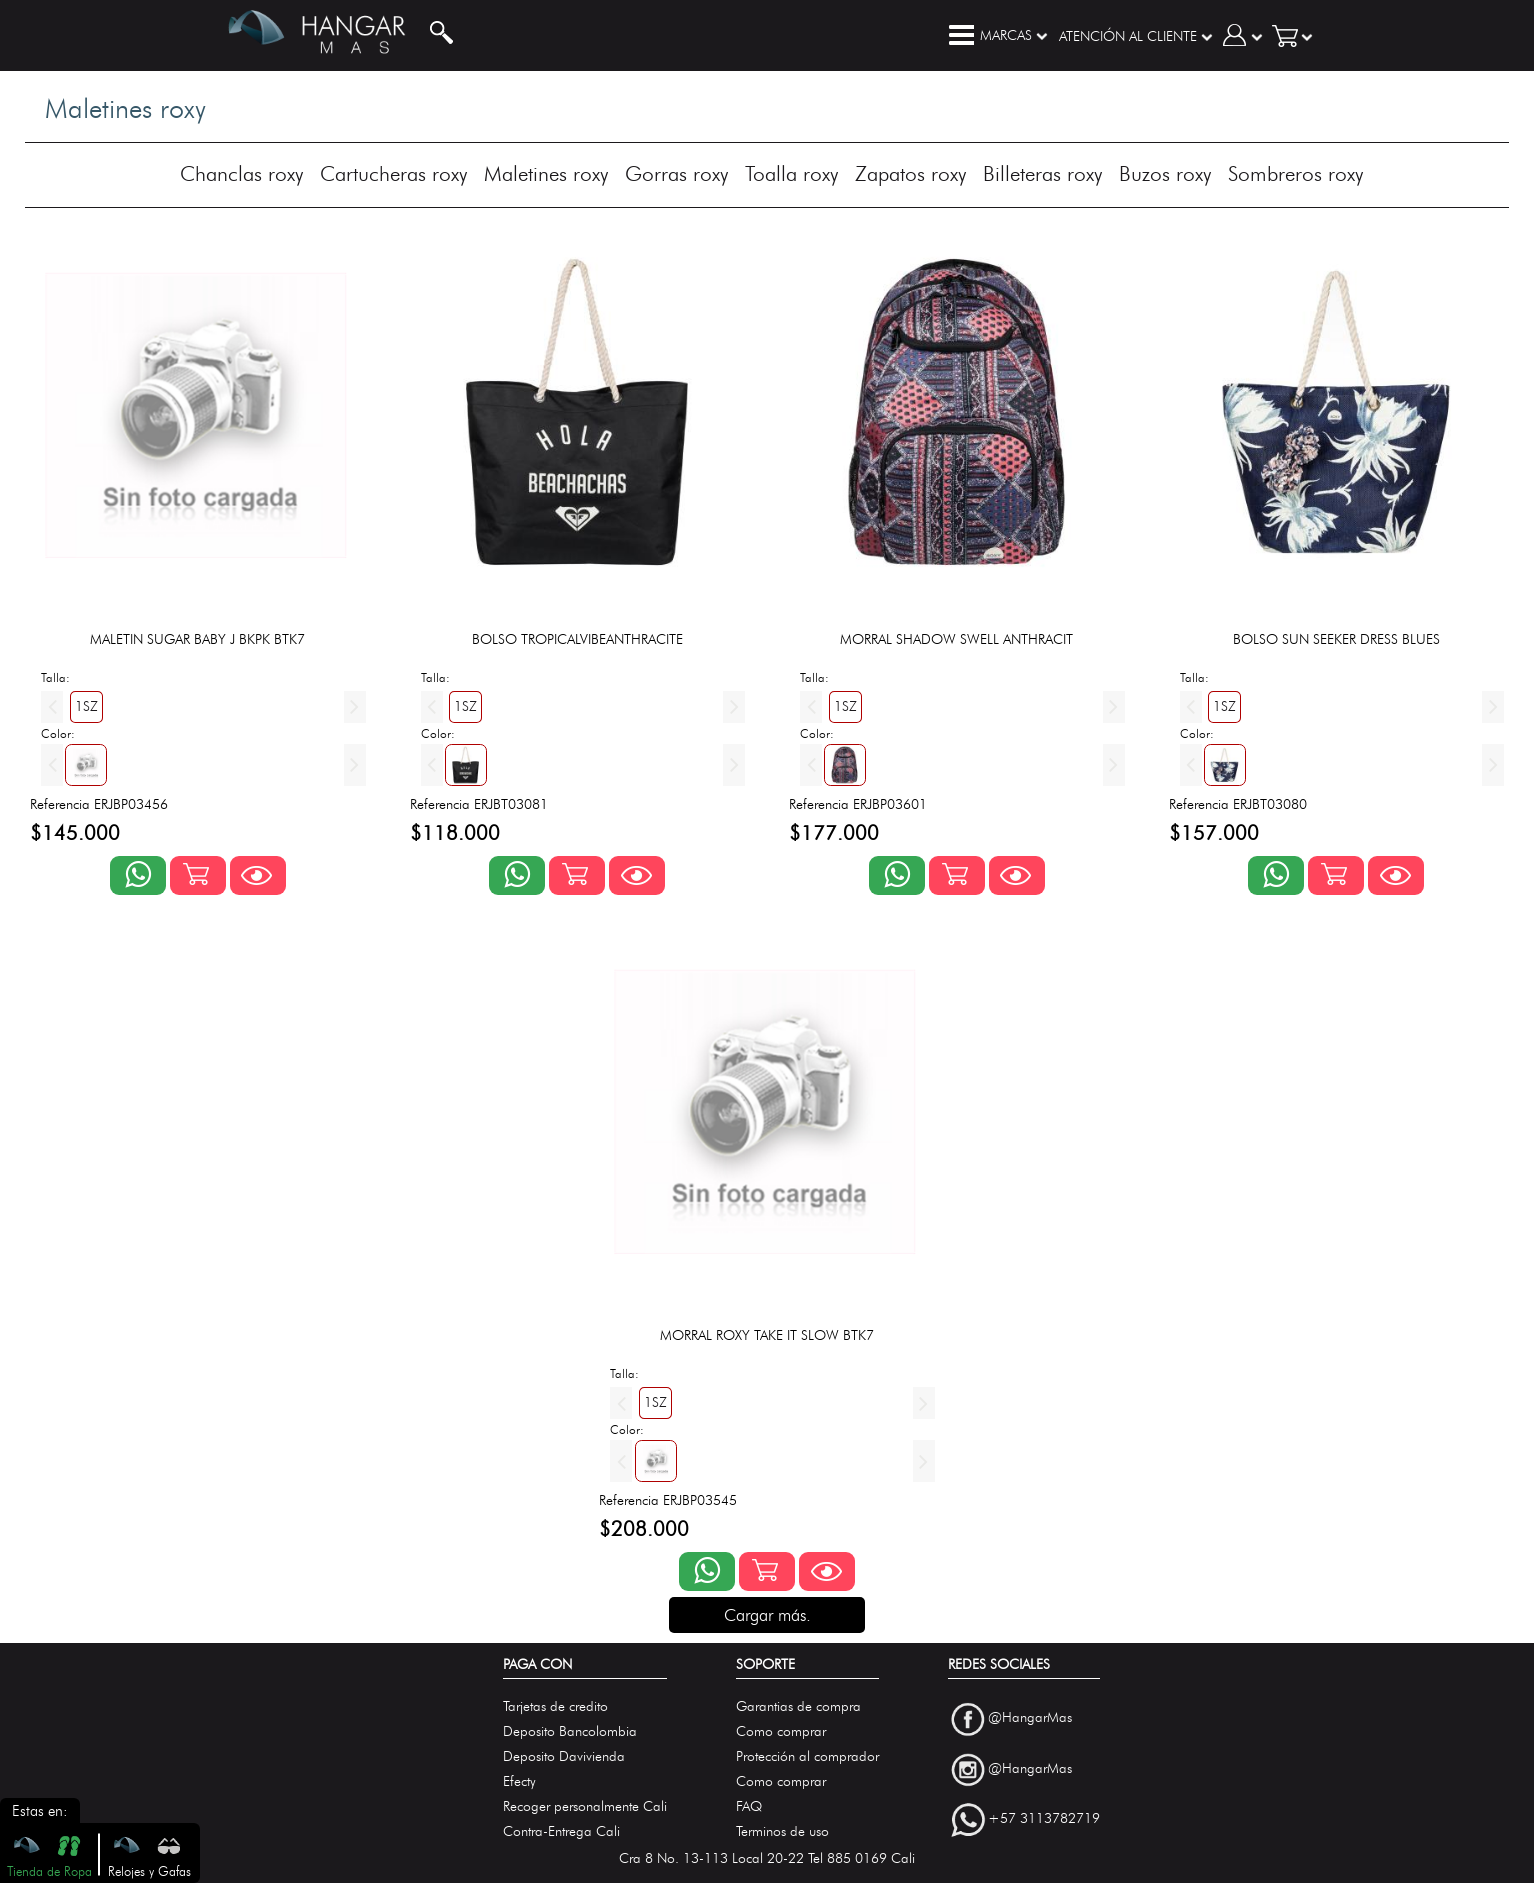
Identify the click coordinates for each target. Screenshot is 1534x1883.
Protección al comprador (807, 1756)
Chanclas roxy (241, 173)
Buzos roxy (1165, 173)
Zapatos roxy (910, 173)
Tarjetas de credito (555, 1706)
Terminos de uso (782, 1831)
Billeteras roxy (1042, 173)
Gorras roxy (676, 173)
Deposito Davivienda (564, 1756)
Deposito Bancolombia (570, 1731)
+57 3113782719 (1044, 1819)
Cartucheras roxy (393, 173)
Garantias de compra (798, 1706)
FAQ (749, 1806)
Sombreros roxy (1295, 173)
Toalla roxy (791, 173)
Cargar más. (767, 1615)
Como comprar (781, 1731)
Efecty (519, 1781)
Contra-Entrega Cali (561, 1831)
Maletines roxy (546, 173)
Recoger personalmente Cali (585, 1806)
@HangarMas (1030, 1717)
